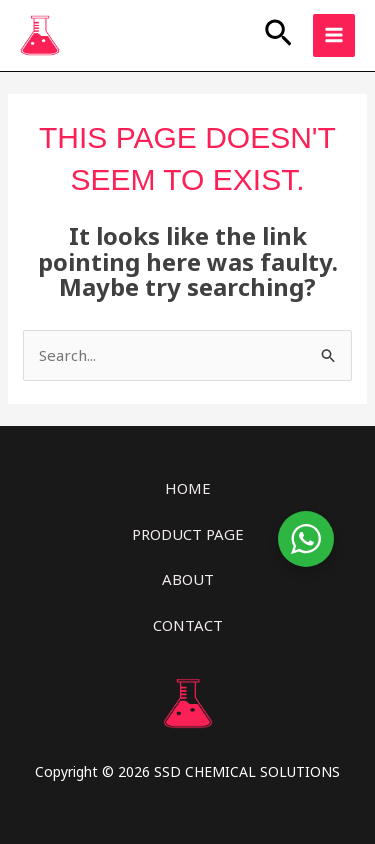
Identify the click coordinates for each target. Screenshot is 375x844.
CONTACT (188, 625)
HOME (188, 488)
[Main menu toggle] (334, 35)
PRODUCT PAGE (188, 534)
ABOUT (188, 579)
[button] (278, 35)
